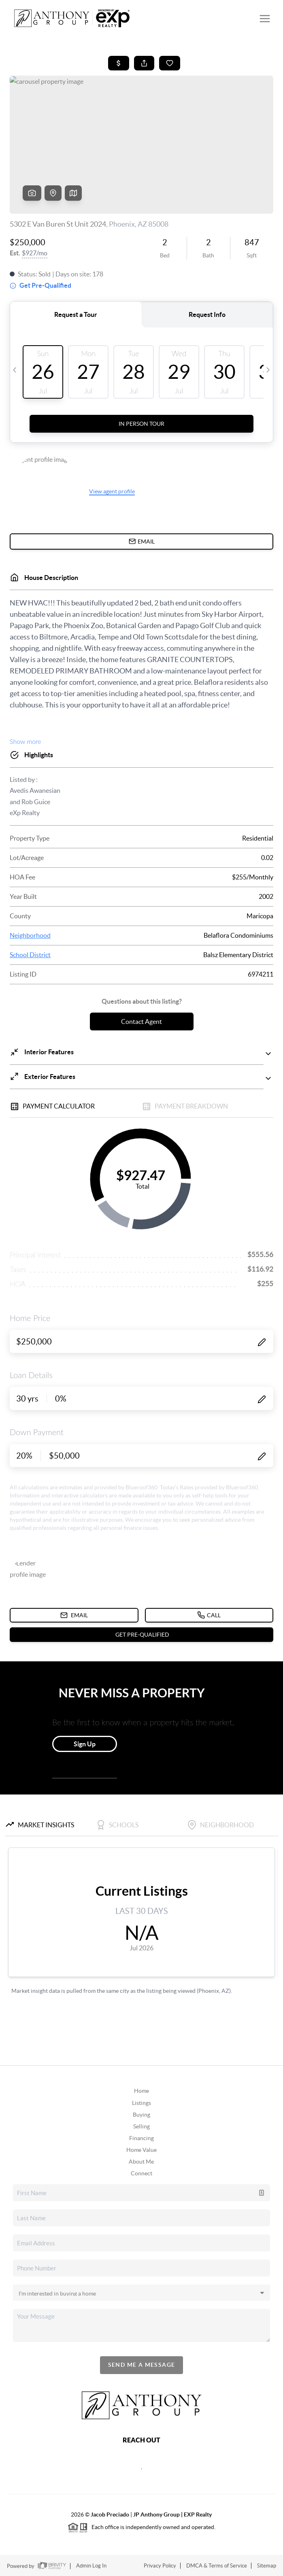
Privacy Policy (160, 2566)
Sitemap (266, 2566)
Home (141, 2091)
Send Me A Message (141, 2365)
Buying (141, 2114)
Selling (141, 2126)
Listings (141, 2103)
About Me (141, 2161)
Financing (141, 2138)
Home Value (141, 2150)
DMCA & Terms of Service (216, 2566)
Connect (141, 2173)
